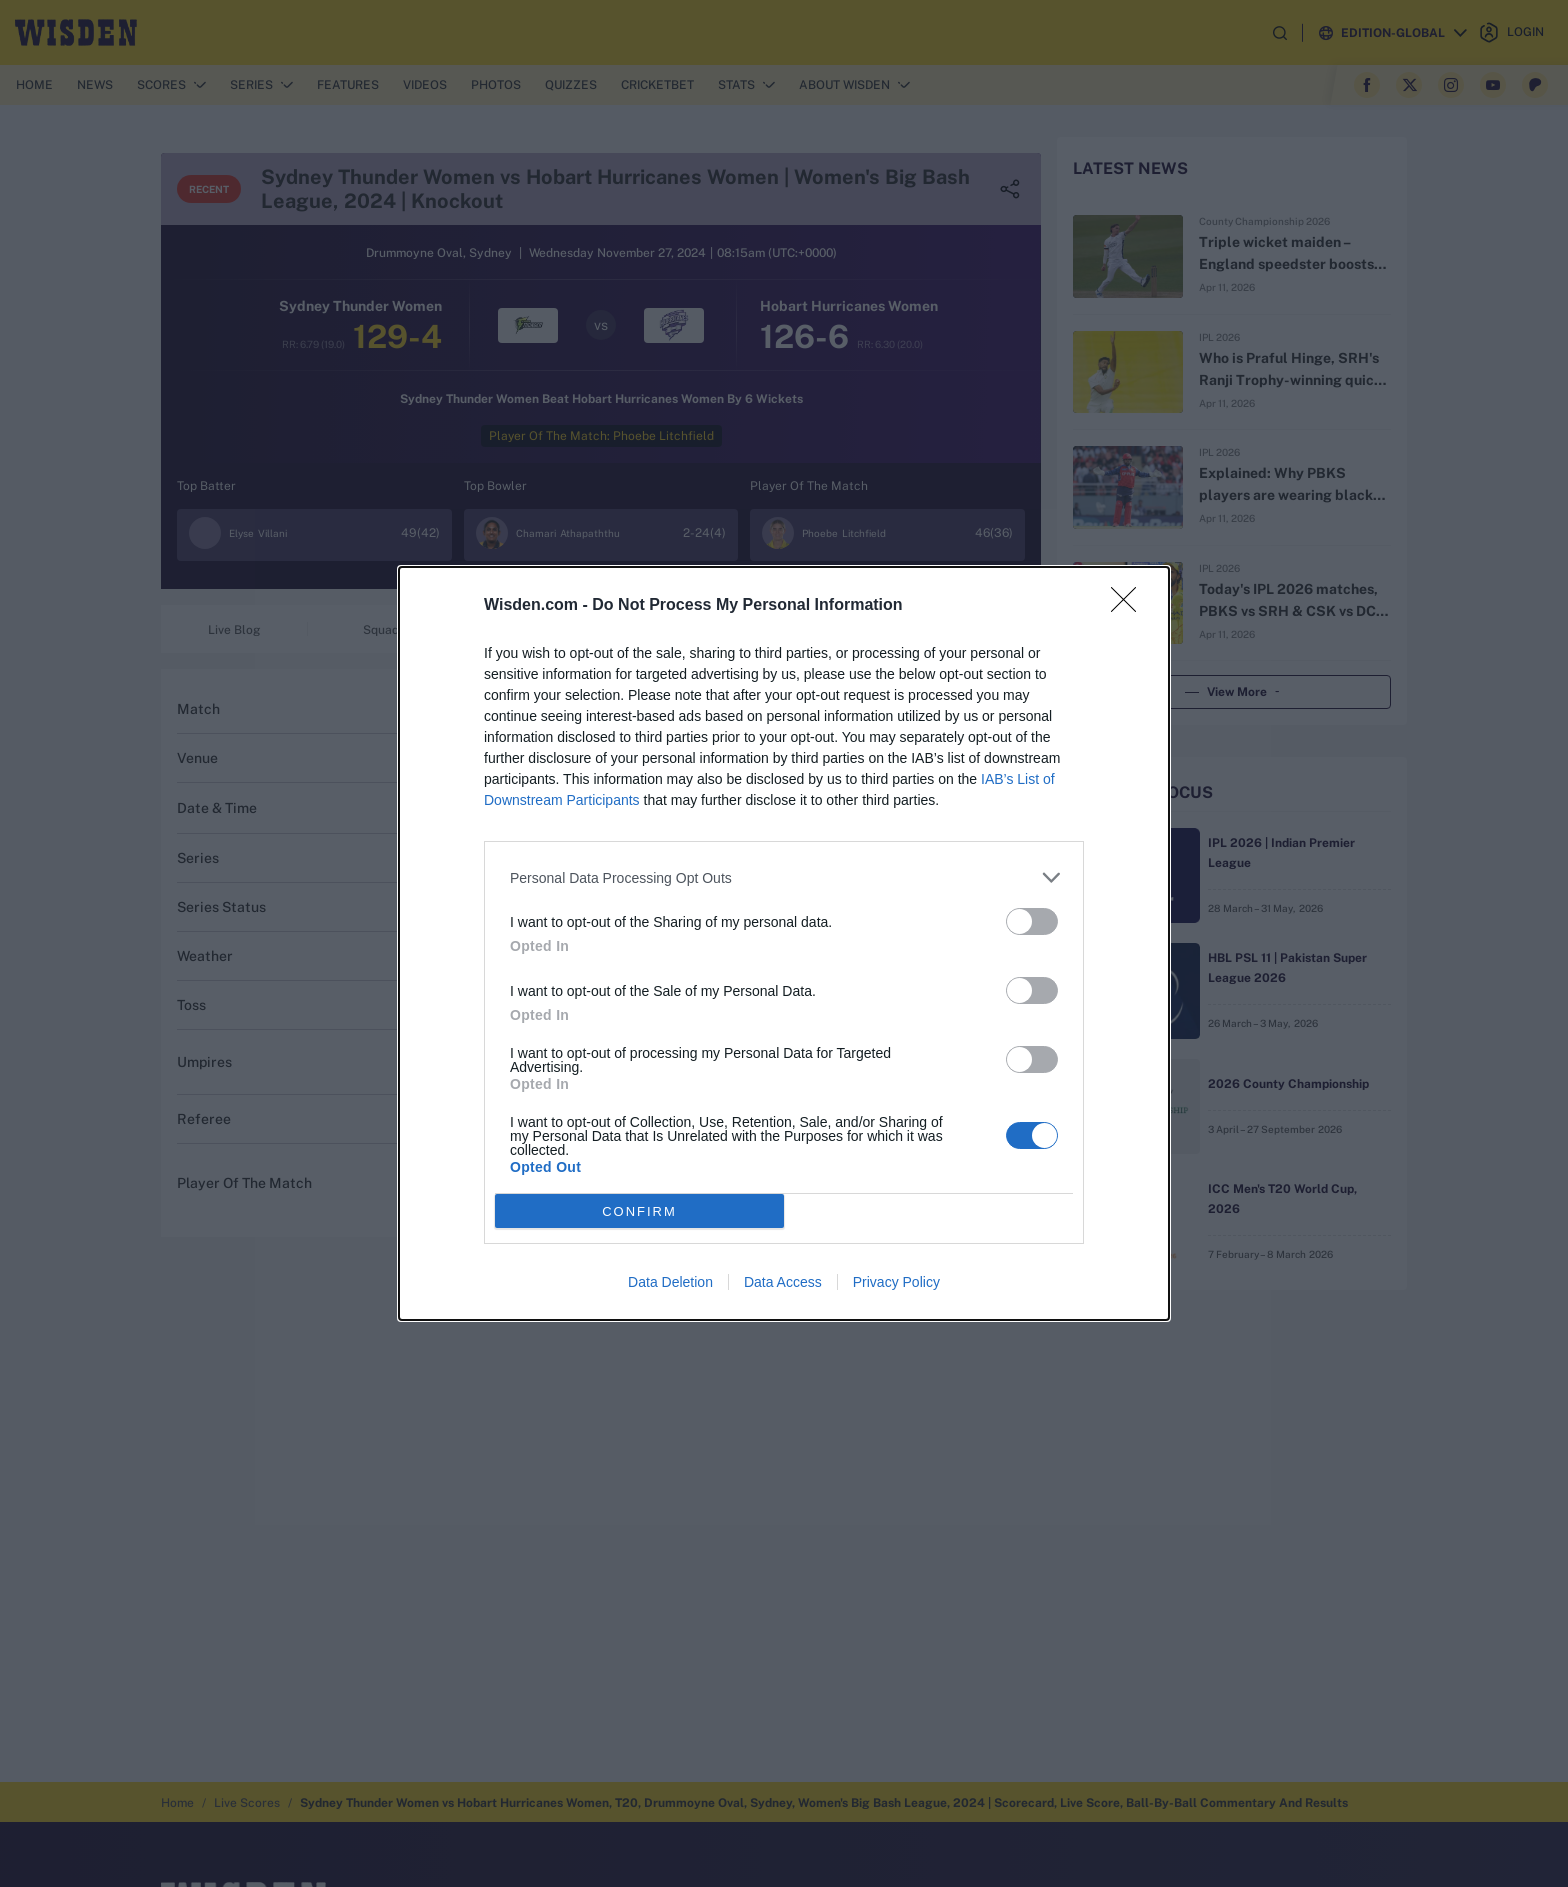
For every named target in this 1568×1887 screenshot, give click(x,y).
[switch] (1032, 921)
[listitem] (784, 877)
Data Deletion (670, 1282)
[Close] (1130, 606)
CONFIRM (639, 1211)
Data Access (783, 1282)
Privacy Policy (896, 1282)
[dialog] (784, 943)
